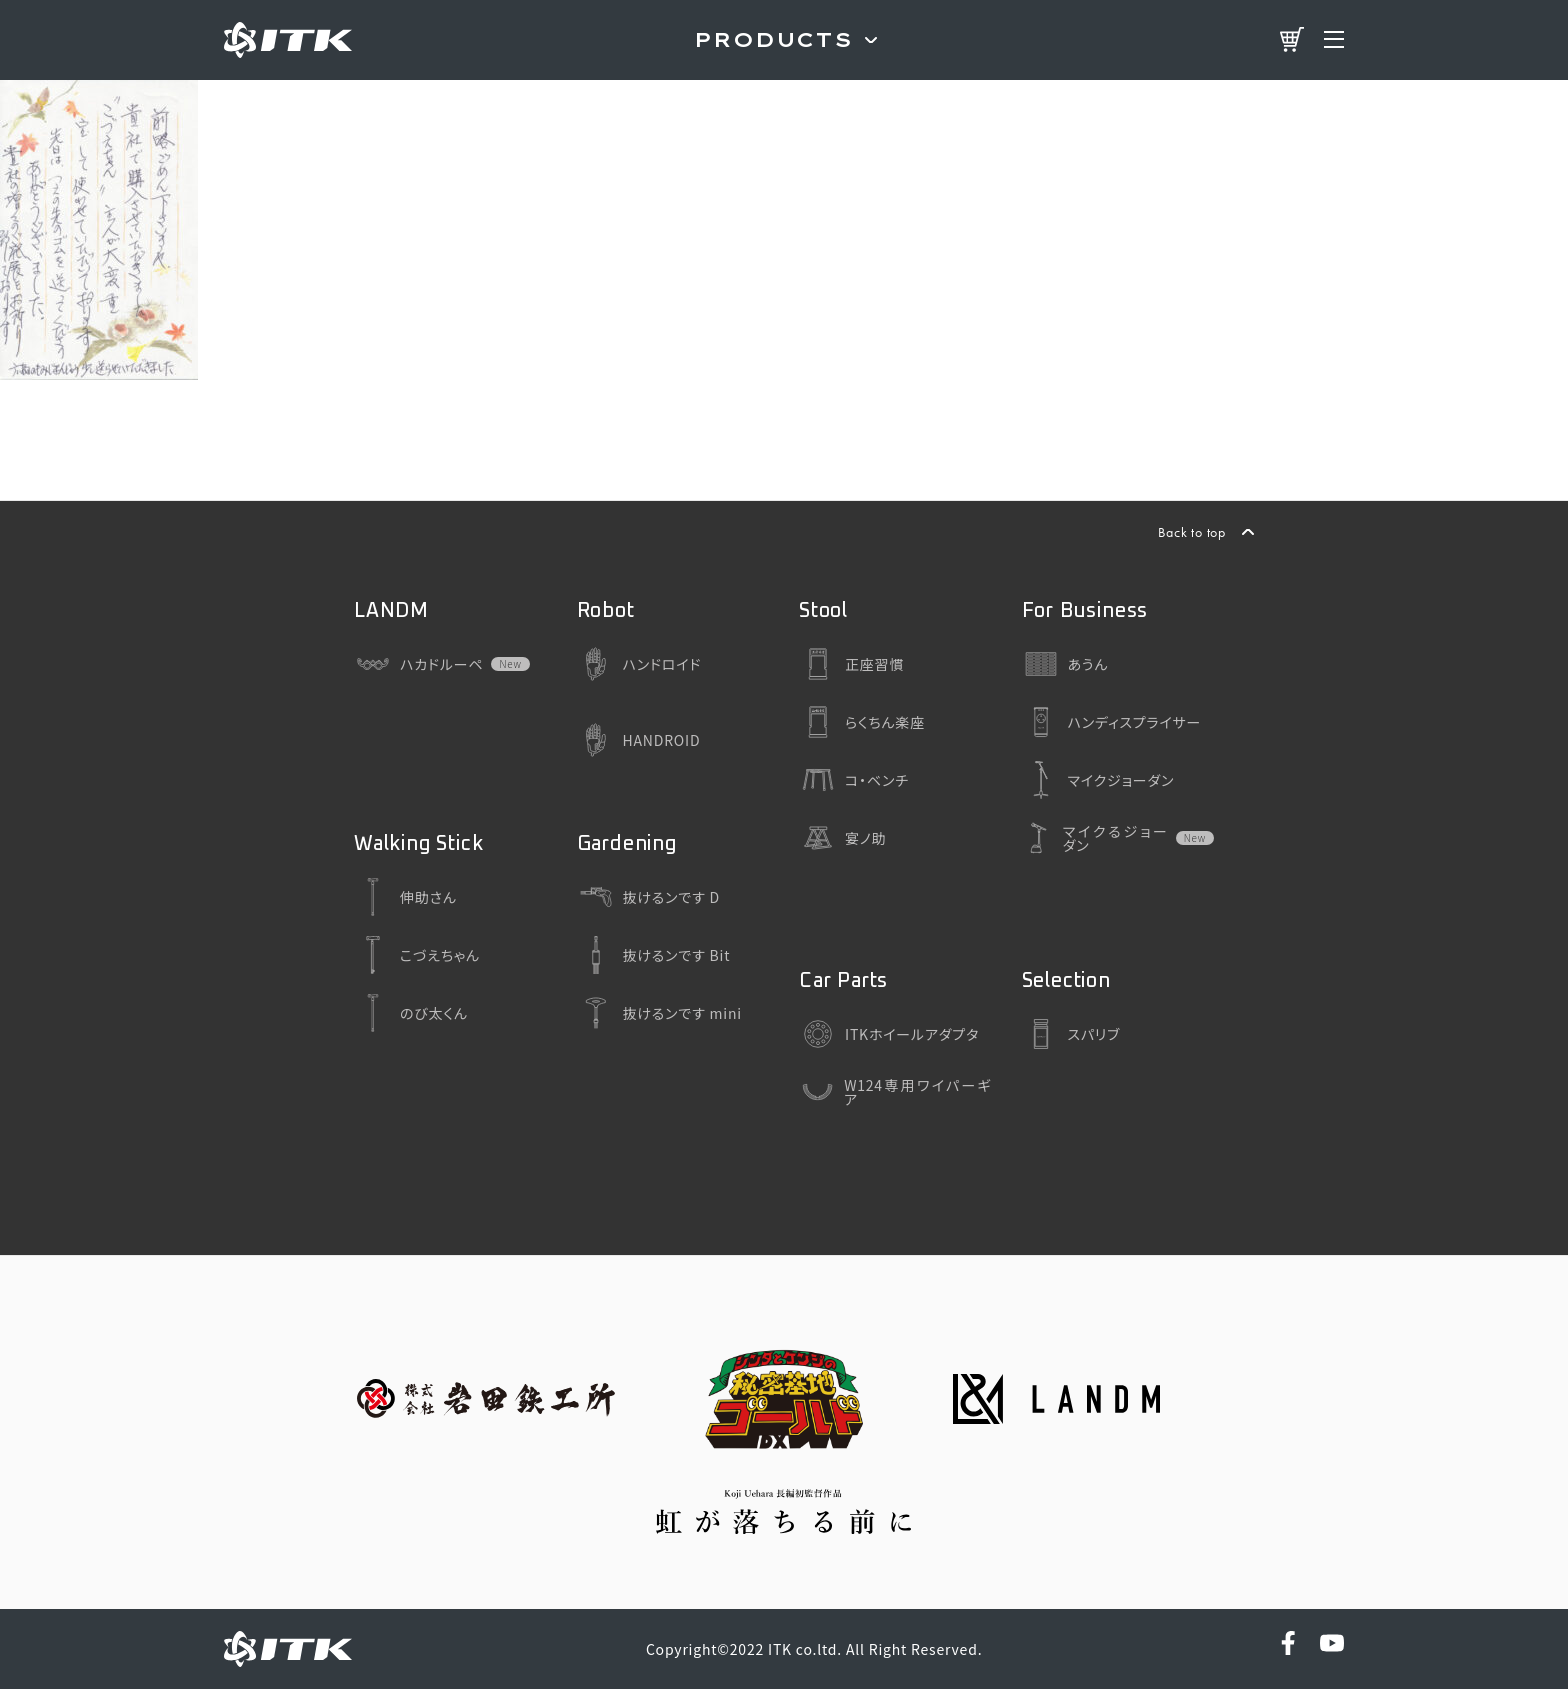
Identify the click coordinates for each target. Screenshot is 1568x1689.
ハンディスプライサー (1112, 722)
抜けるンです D (648, 897)
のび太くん (411, 1013)
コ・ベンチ (854, 780)
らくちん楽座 (862, 722)
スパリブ (1071, 1034)
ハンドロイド (639, 664)
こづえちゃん (417, 955)
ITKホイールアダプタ (889, 1034)
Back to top (1192, 532)
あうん (1065, 664)
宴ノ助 (842, 838)
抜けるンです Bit (654, 955)
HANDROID (639, 740)
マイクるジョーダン (1095, 838)
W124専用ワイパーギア (895, 1092)
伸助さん (405, 897)
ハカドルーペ (418, 664)
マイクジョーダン (1098, 780)
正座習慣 (851, 664)
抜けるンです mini (659, 1013)
